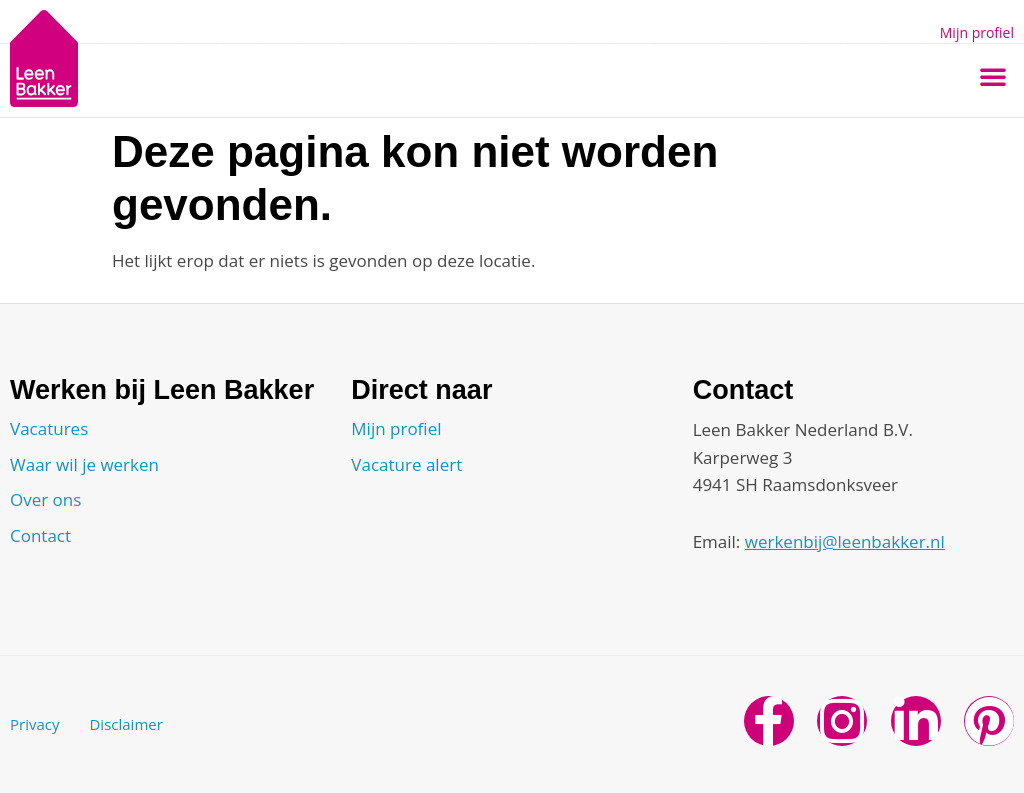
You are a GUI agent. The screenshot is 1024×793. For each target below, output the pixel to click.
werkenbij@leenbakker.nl (845, 541)
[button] (993, 76)
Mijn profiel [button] (977, 32)
